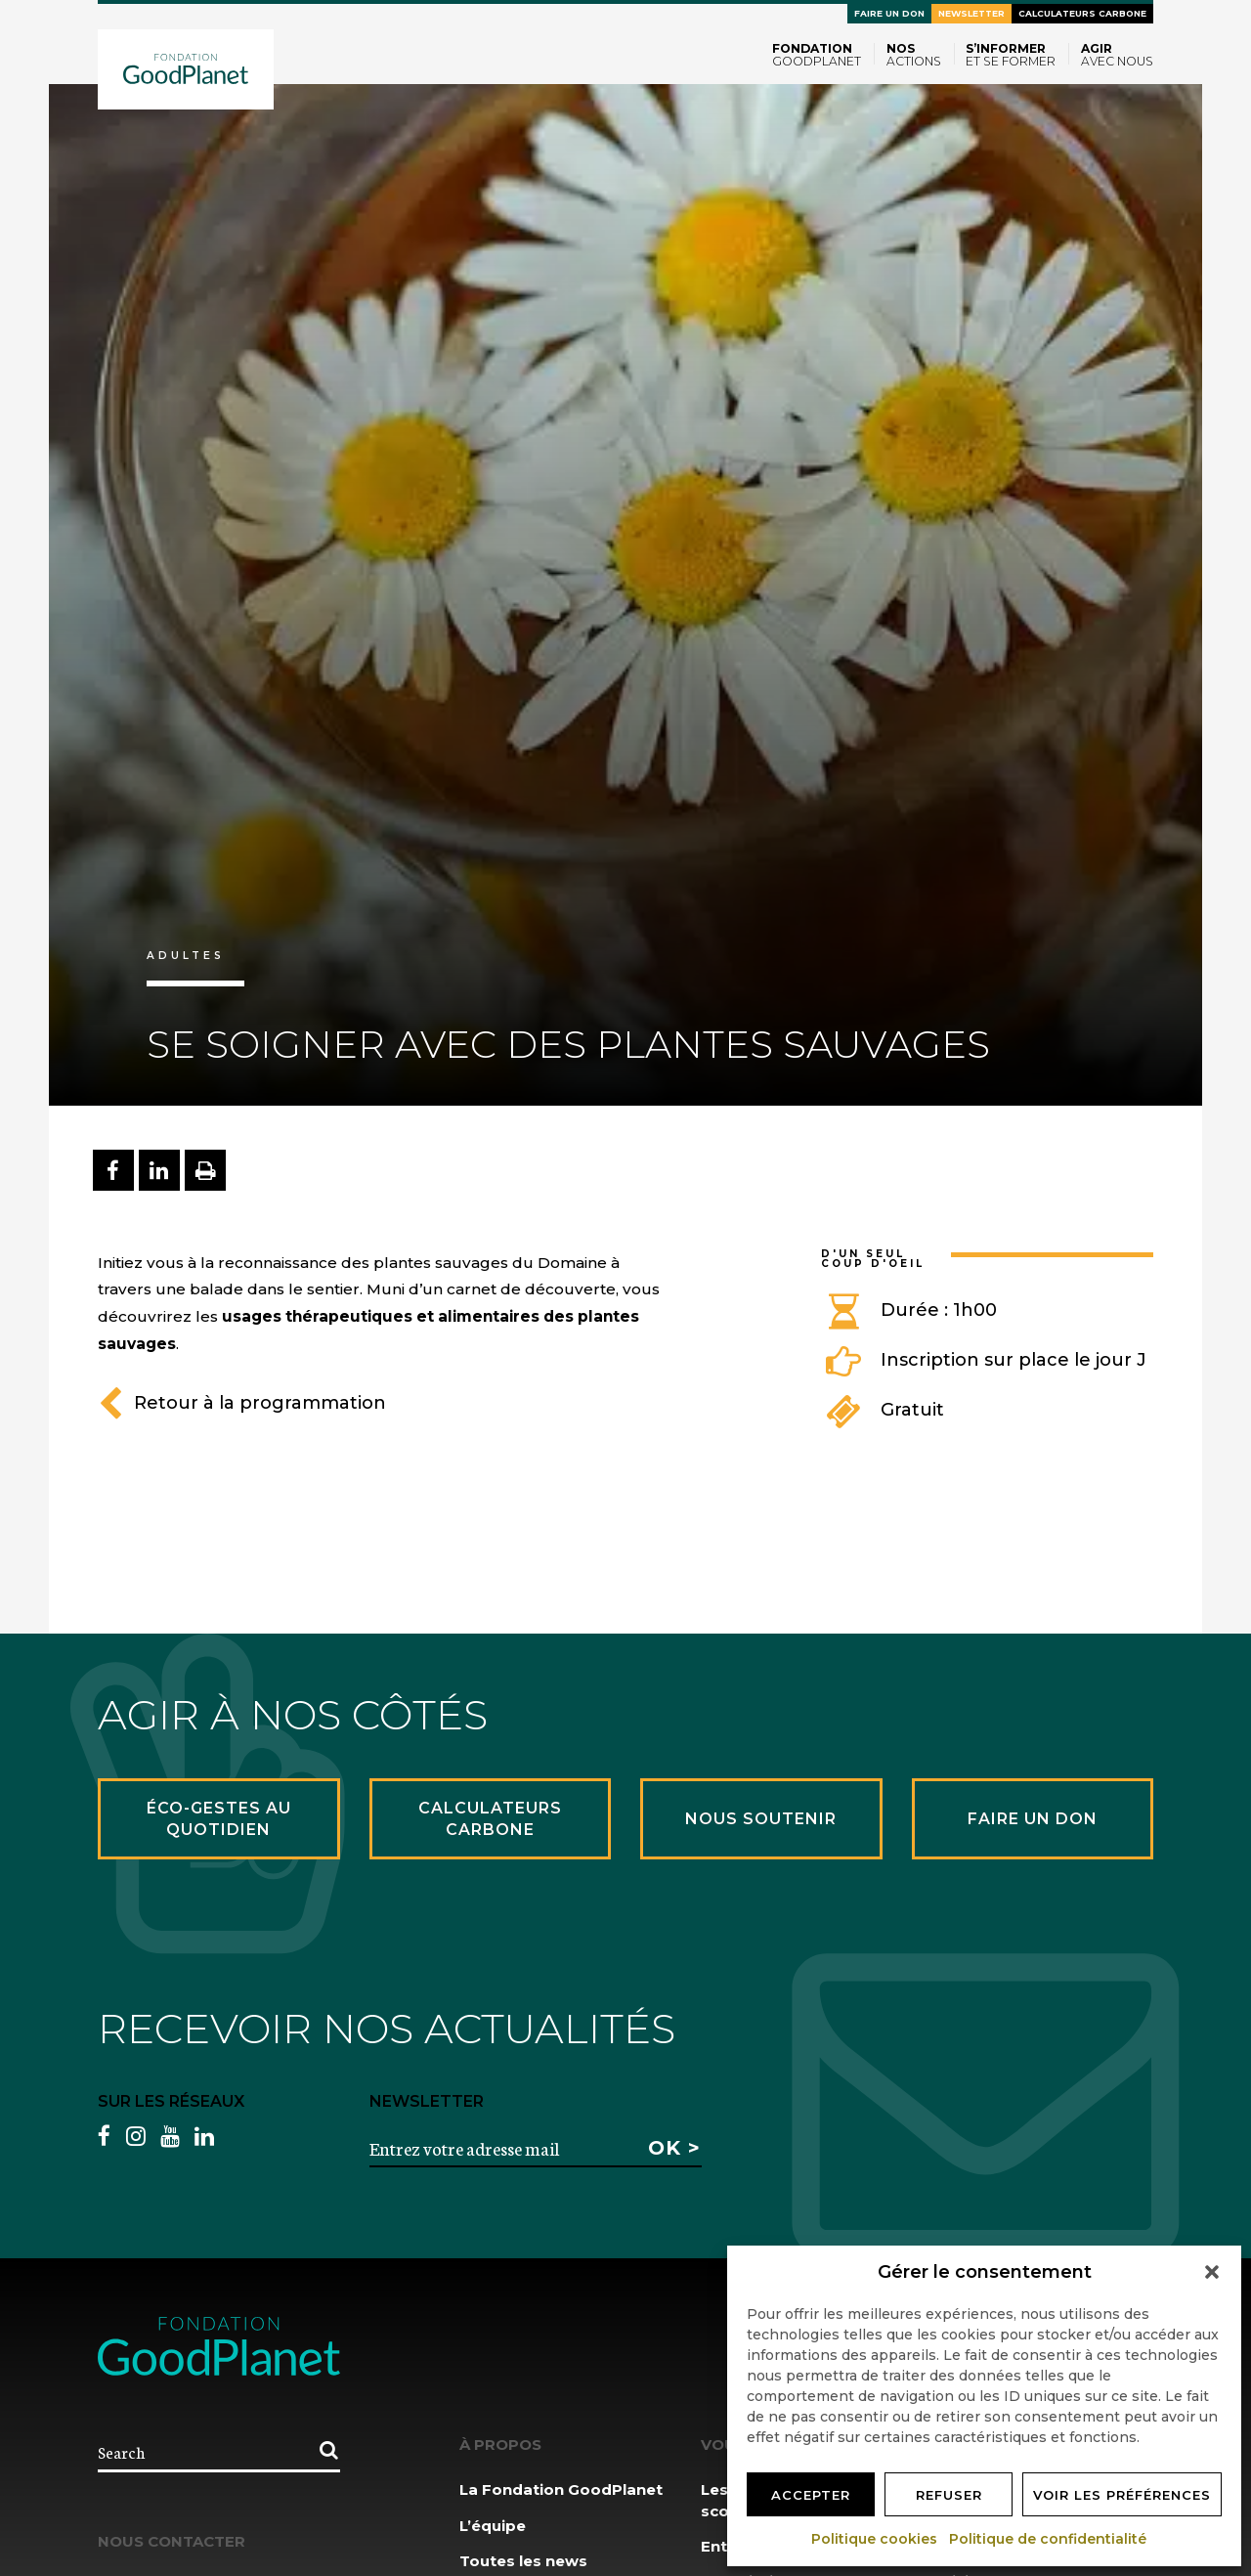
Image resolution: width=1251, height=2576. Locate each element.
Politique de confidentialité (1048, 2539)
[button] (1212, 2272)
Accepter (810, 2495)
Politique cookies (875, 2539)
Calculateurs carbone (1082, 13)
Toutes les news (523, 2561)
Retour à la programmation (242, 1403)
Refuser (949, 2495)
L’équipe (492, 2525)
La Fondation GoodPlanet (561, 2489)
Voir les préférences (1122, 2495)
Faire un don (889, 13)
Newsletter (971, 13)
